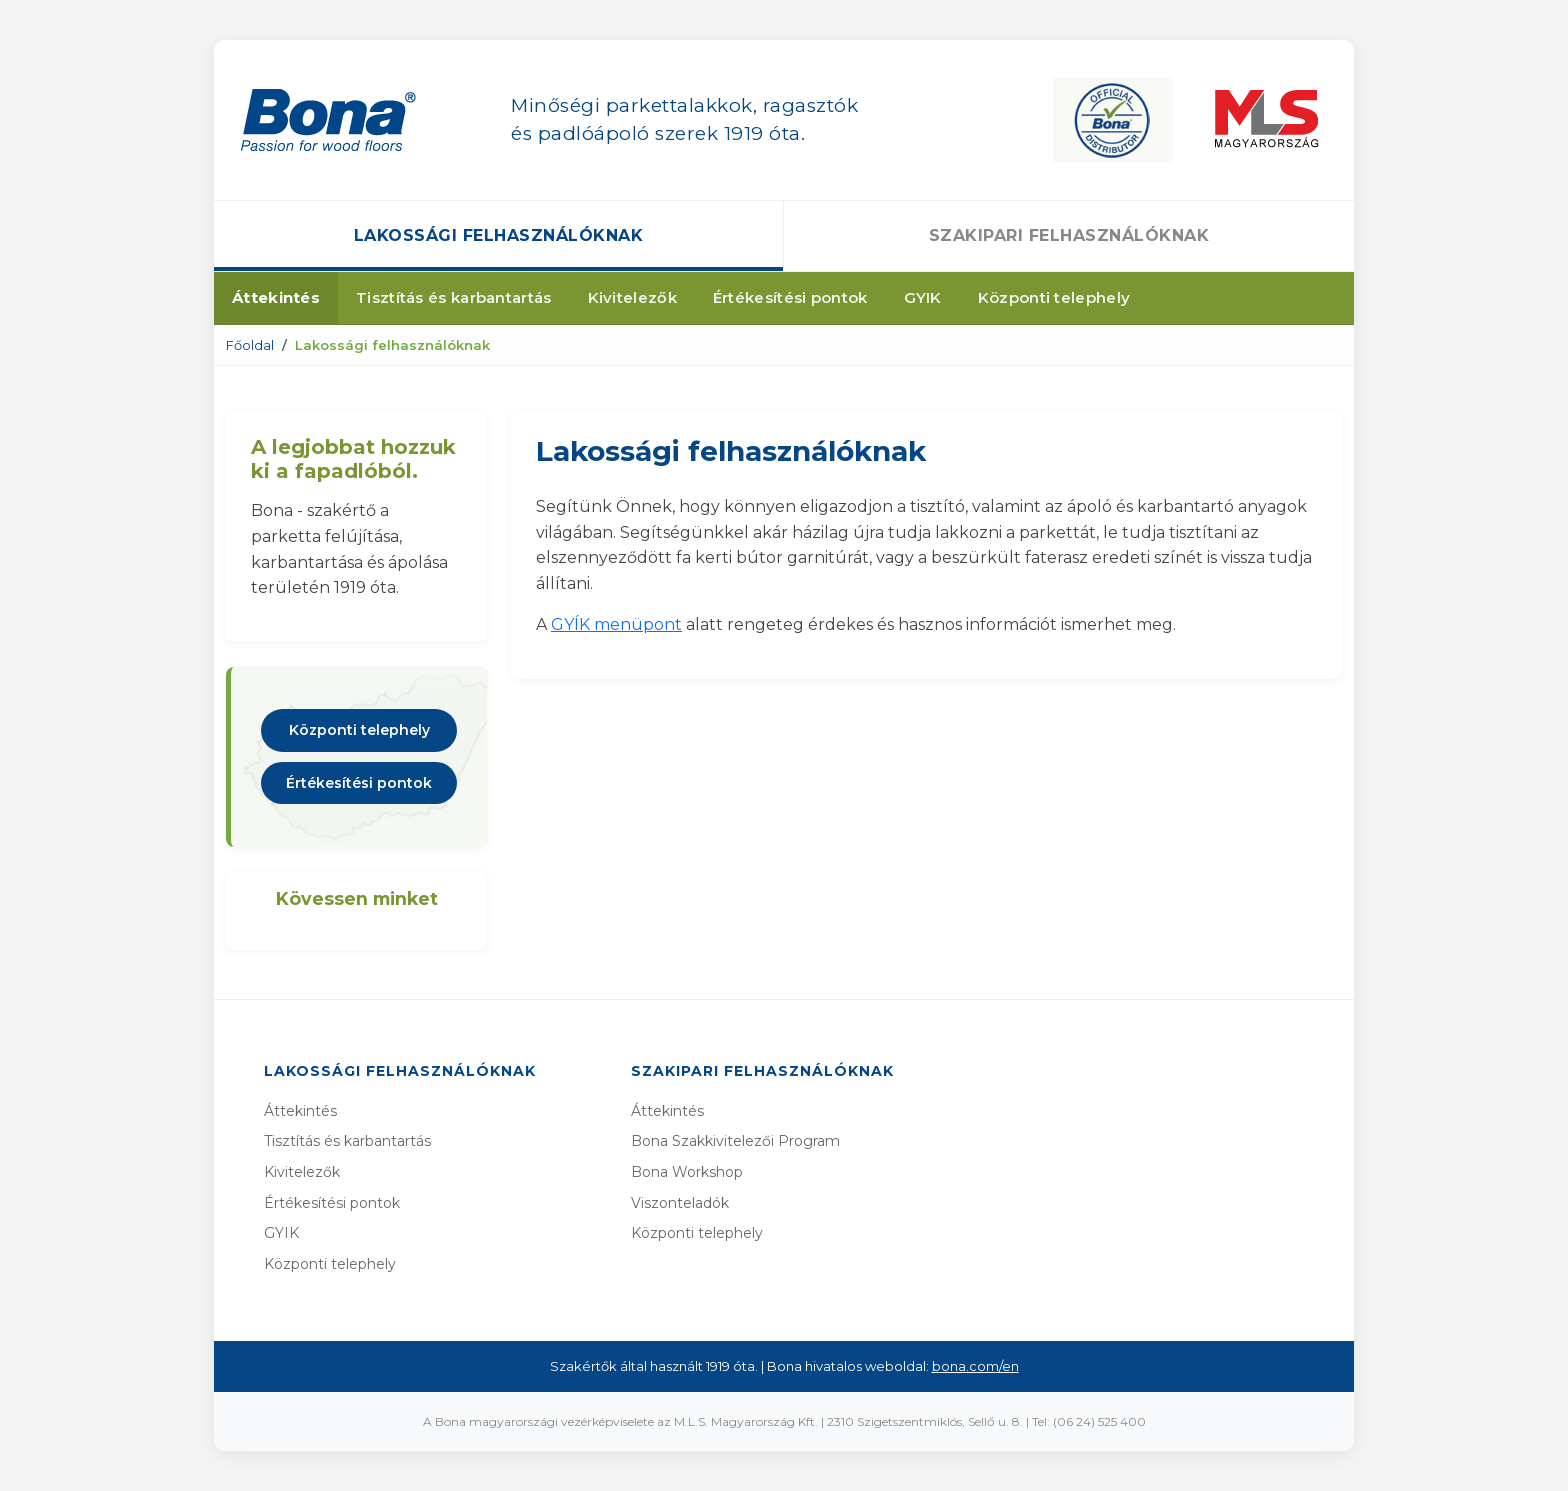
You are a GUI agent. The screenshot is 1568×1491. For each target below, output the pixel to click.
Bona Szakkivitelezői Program (735, 1141)
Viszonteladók (680, 1203)
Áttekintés (276, 297)
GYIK (923, 297)
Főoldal (250, 345)
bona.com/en (975, 1366)
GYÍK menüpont (616, 624)
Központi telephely (1054, 297)
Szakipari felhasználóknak (1069, 235)
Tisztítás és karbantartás (454, 297)
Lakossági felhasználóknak (499, 235)
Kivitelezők (632, 297)
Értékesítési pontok (790, 297)
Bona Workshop (687, 1172)
